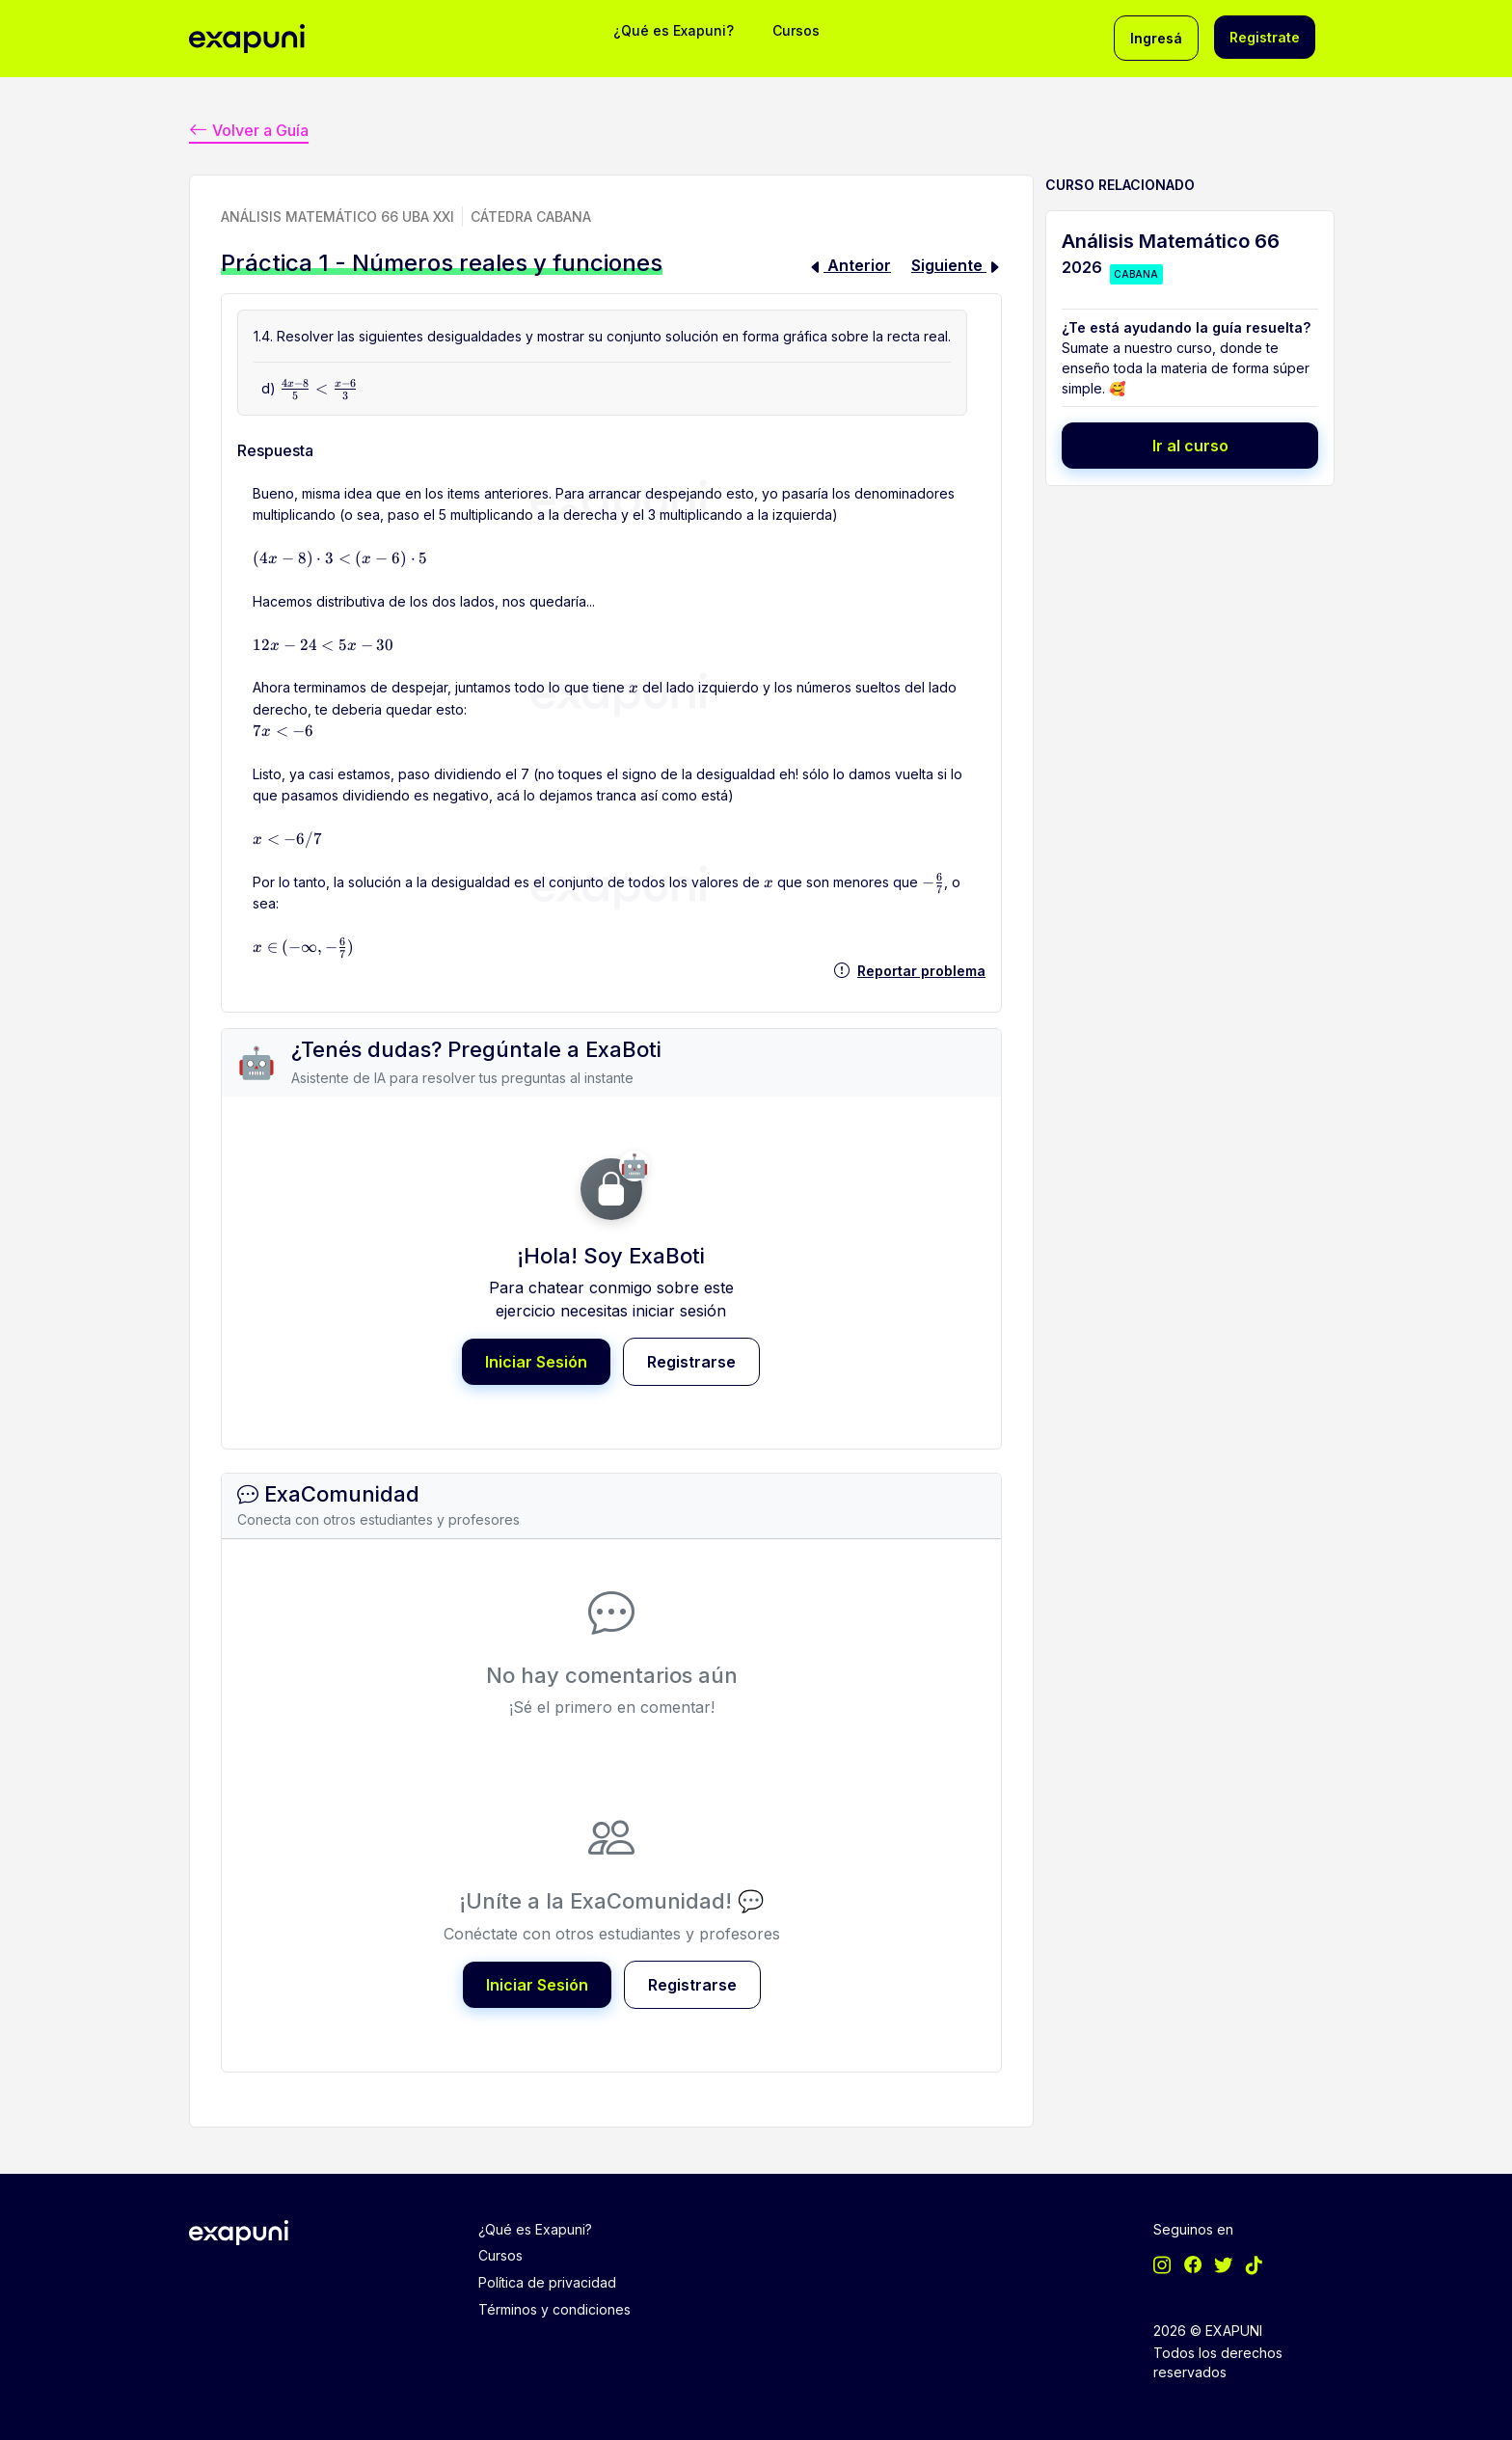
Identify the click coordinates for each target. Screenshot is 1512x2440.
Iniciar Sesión (536, 1360)
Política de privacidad (547, 2279)
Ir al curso (1190, 444)
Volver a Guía (249, 129)
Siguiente (956, 264)
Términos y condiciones (554, 2305)
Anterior (849, 264)
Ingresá (1156, 38)
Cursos (796, 30)
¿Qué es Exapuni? (673, 30)
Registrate (1264, 37)
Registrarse (691, 1360)
